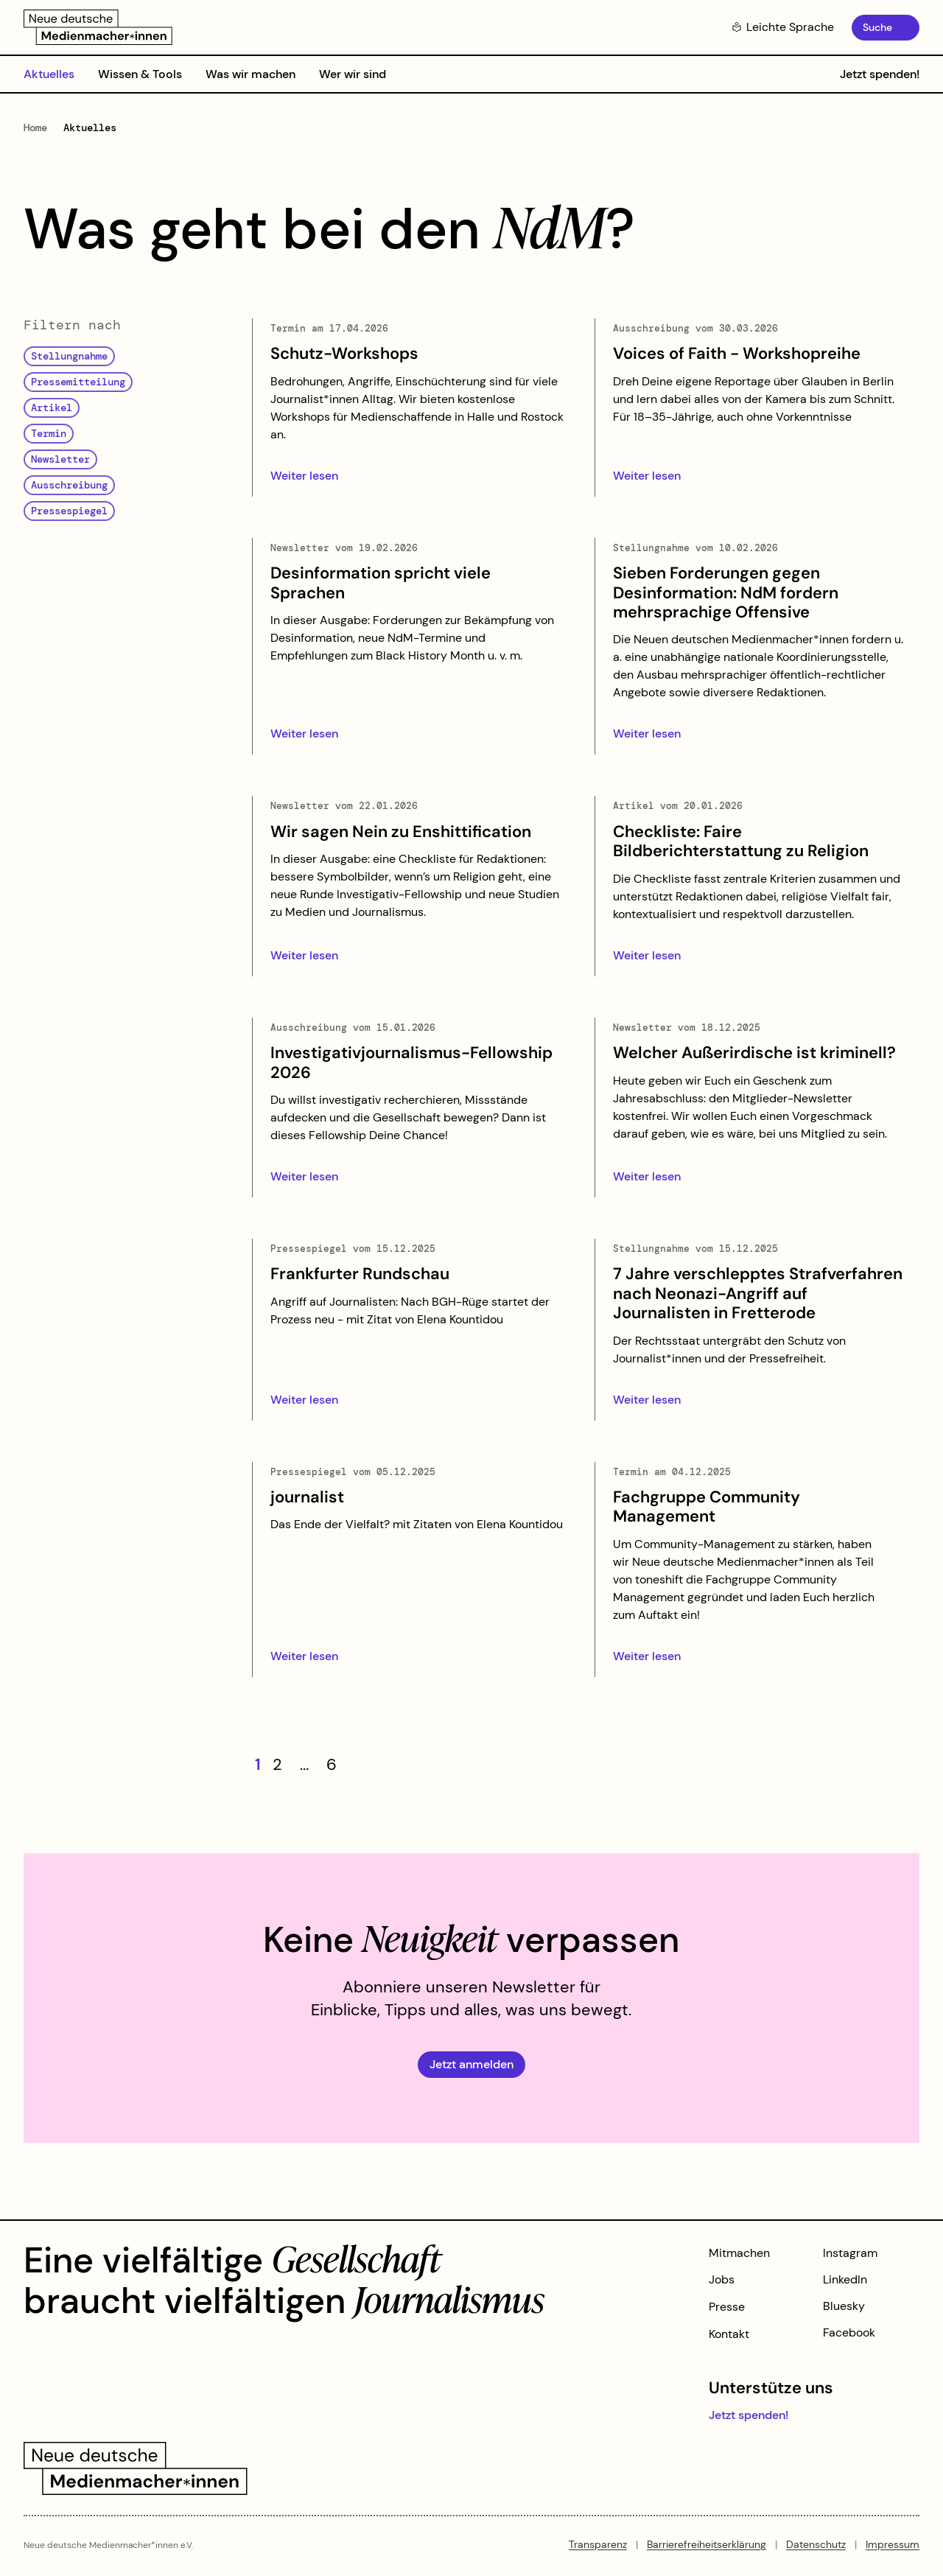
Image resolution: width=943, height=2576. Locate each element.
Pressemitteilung (78, 381)
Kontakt (729, 2334)
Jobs (722, 2279)
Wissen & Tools (140, 74)
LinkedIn (845, 2279)
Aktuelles (49, 74)
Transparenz (598, 2544)
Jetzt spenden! (879, 74)
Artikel (51, 407)
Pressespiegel (69, 510)
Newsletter (60, 459)
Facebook (849, 2332)
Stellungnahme (69, 356)
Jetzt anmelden (471, 2064)
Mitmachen (739, 2253)
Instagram (850, 2253)
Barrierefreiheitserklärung (706, 2544)
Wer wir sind (352, 74)
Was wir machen (250, 74)
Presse (727, 2306)
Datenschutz (816, 2544)
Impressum (892, 2544)
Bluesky (844, 2306)
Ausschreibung (69, 484)
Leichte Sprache (783, 27)
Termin (48, 433)
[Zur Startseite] (98, 27)
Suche (877, 27)
